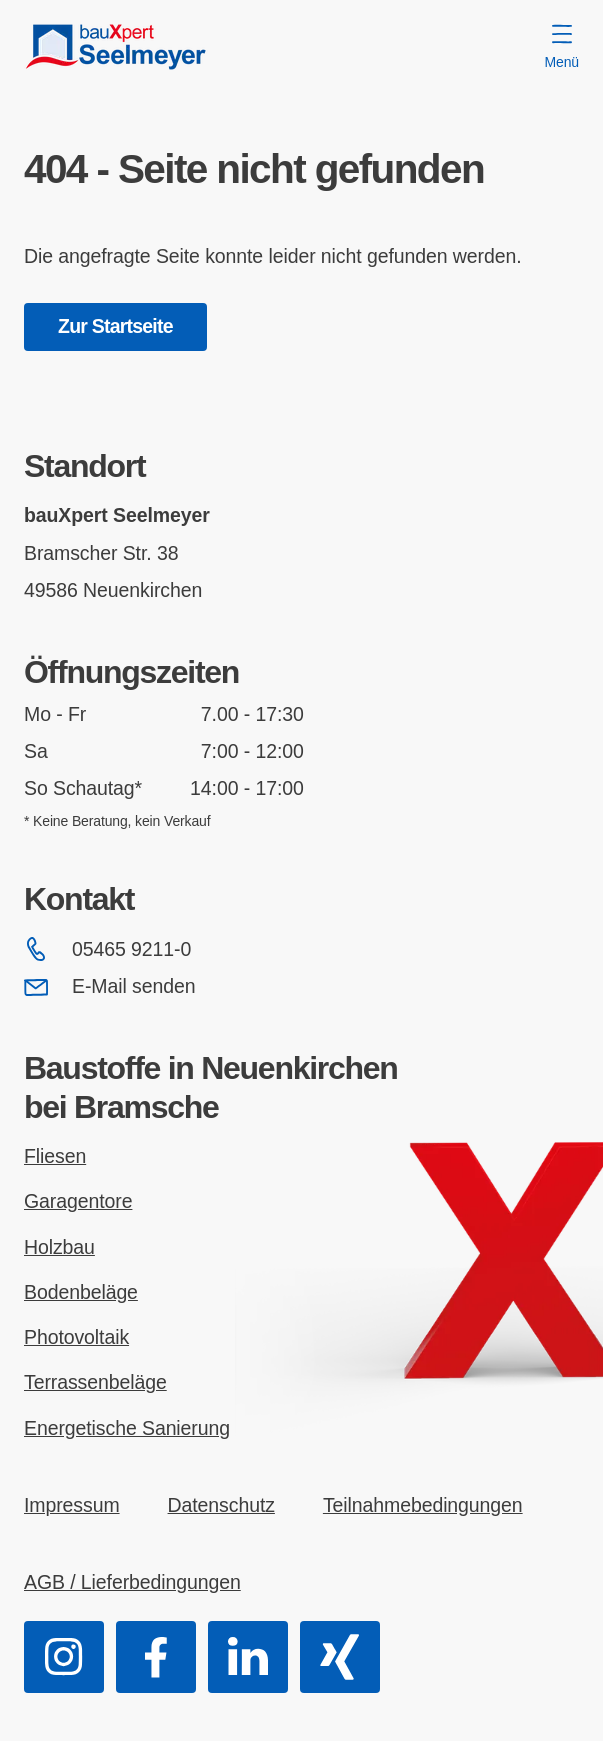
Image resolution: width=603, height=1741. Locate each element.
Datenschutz (221, 1505)
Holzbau (59, 1247)
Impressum (72, 1505)
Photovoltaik (76, 1337)
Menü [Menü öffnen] (562, 47)
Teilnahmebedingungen (423, 1505)
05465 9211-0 (107, 949)
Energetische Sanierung (127, 1428)
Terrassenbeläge (95, 1382)
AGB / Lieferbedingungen (132, 1582)
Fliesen (55, 1156)
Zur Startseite (115, 326)
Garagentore (78, 1201)
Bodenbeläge (81, 1292)
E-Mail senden (109, 987)
